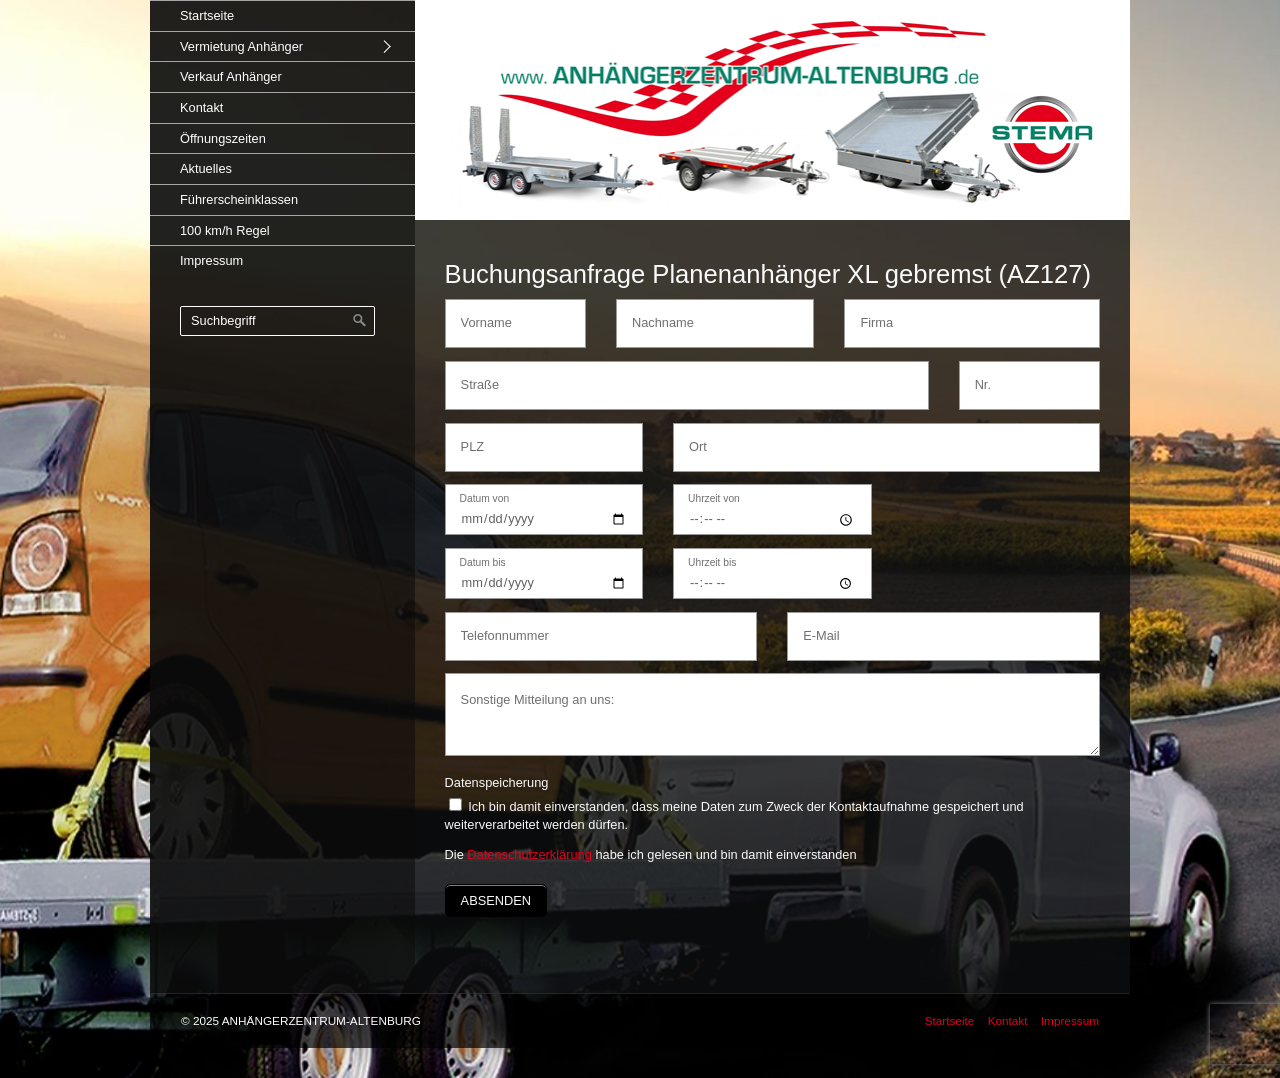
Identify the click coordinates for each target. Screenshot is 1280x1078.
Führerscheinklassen (239, 199)
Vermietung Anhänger (241, 46)
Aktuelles (206, 168)
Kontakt (201, 107)
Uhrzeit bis (712, 563)
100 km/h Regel (225, 230)
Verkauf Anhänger (231, 76)
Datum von (485, 499)
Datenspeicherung (497, 782)
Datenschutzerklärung (529, 854)
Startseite (207, 15)
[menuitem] (282, 15)
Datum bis (483, 563)
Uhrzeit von (714, 499)
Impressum (211, 260)
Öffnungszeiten (223, 138)
